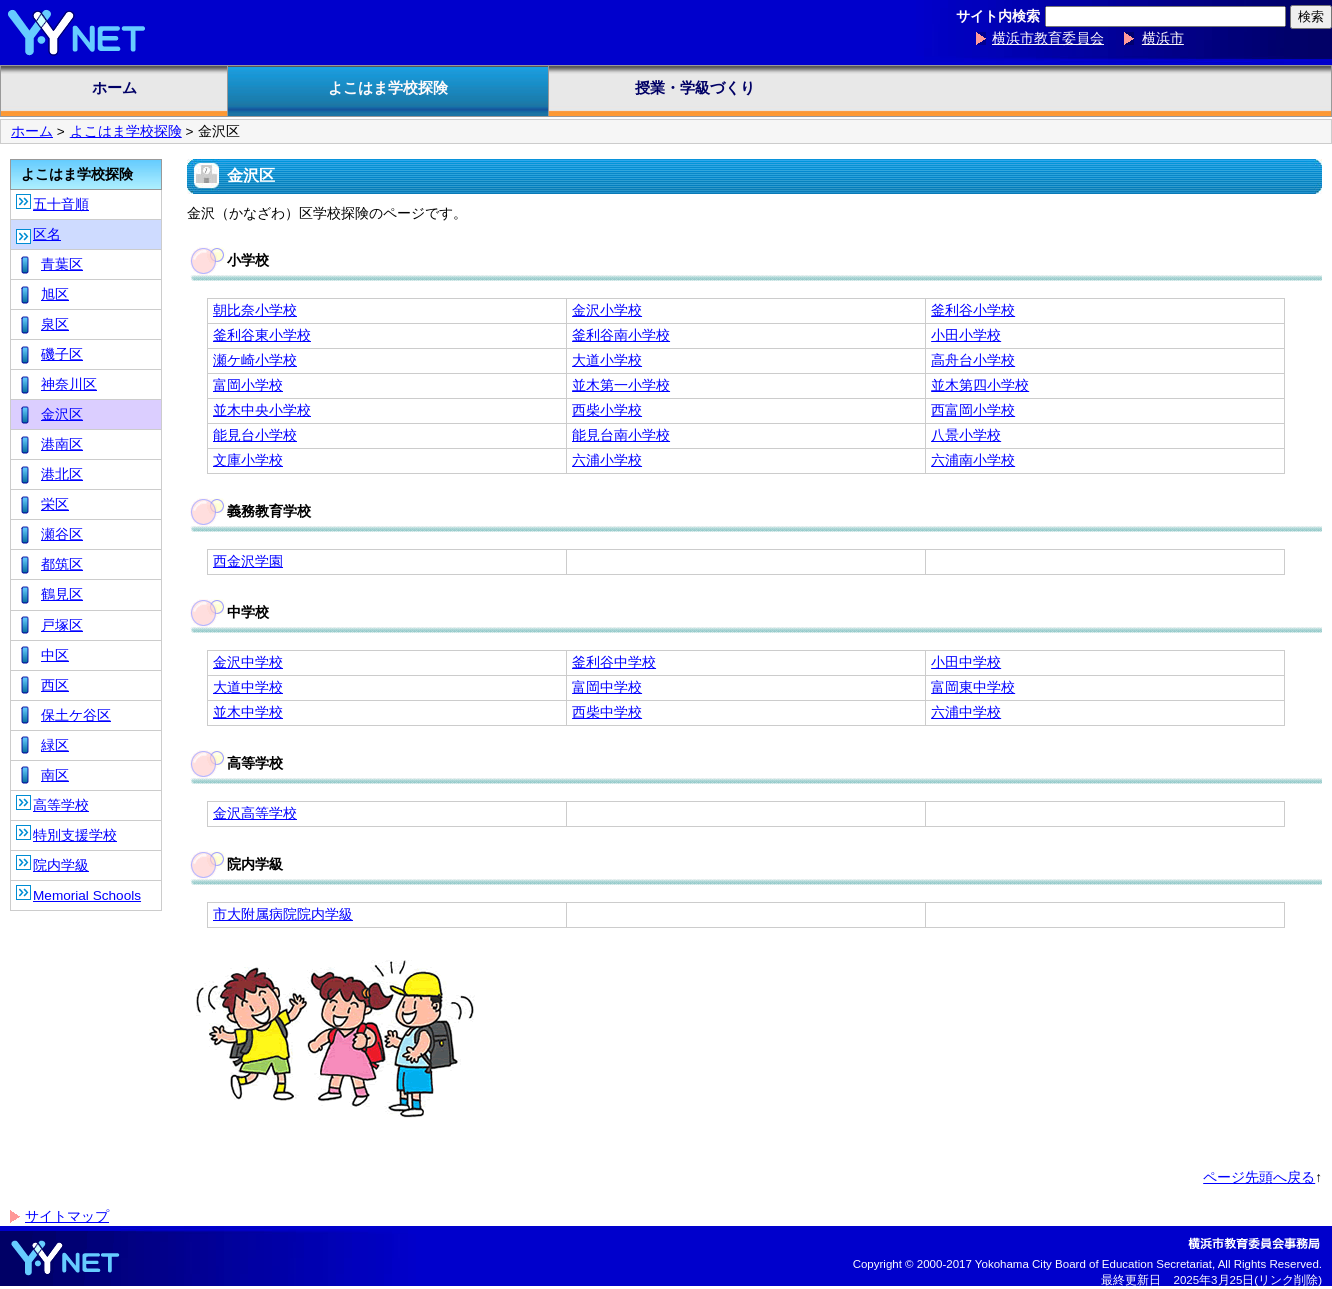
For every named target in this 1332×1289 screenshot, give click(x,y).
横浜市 (1163, 38)
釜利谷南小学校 (621, 335)
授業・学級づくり (695, 87)
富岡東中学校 (973, 687)
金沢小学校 (607, 310)
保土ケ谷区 (76, 715)
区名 (47, 234)
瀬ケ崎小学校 (255, 360)
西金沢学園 (248, 561)
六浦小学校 (607, 460)
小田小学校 (966, 335)
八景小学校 (966, 435)
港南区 (62, 444)
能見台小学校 (255, 435)
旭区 (55, 294)
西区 (55, 685)
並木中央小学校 (262, 410)
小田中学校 (966, 662)
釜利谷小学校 (973, 310)
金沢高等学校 (255, 813)
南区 (55, 775)
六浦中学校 (966, 712)
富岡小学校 (248, 385)
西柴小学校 (607, 410)
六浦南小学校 (973, 460)
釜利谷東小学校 (262, 335)
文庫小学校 (248, 460)
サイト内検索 (998, 16)
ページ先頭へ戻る (1259, 1177)
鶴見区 (62, 594)
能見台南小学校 (621, 435)
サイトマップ (67, 1216)
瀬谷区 (62, 534)
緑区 (55, 745)
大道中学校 (248, 687)
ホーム (114, 87)
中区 (55, 655)
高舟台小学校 (973, 360)
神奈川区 (69, 384)
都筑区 (62, 564)
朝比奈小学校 (255, 310)
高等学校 (61, 805)
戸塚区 (62, 625)
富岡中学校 (607, 687)
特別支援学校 (75, 835)
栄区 (55, 504)
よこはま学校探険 (388, 87)
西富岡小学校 (973, 410)
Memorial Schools (87, 895)
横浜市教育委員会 (1048, 38)
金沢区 (62, 414)
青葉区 (62, 264)
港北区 (62, 474)
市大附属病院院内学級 (283, 914)
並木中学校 (248, 712)
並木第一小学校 (621, 385)
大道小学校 (607, 360)
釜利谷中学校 (614, 662)
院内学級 (61, 865)
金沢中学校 (248, 662)
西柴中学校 (607, 712)
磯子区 (62, 354)
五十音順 (61, 204)
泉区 (55, 324)
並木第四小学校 (980, 385)
